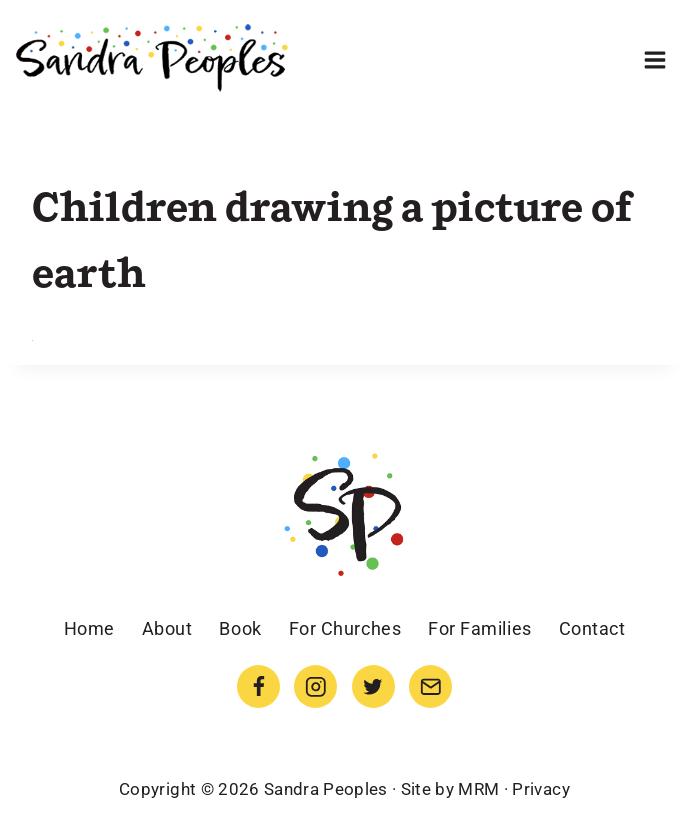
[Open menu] (654, 59)
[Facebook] (258, 686)
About (167, 628)
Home (89, 628)
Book (240, 628)
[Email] (430, 686)
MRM (478, 789)
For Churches (345, 628)
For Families (479, 628)
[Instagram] (315, 686)
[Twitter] (373, 686)
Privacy (540, 789)
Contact (592, 628)
